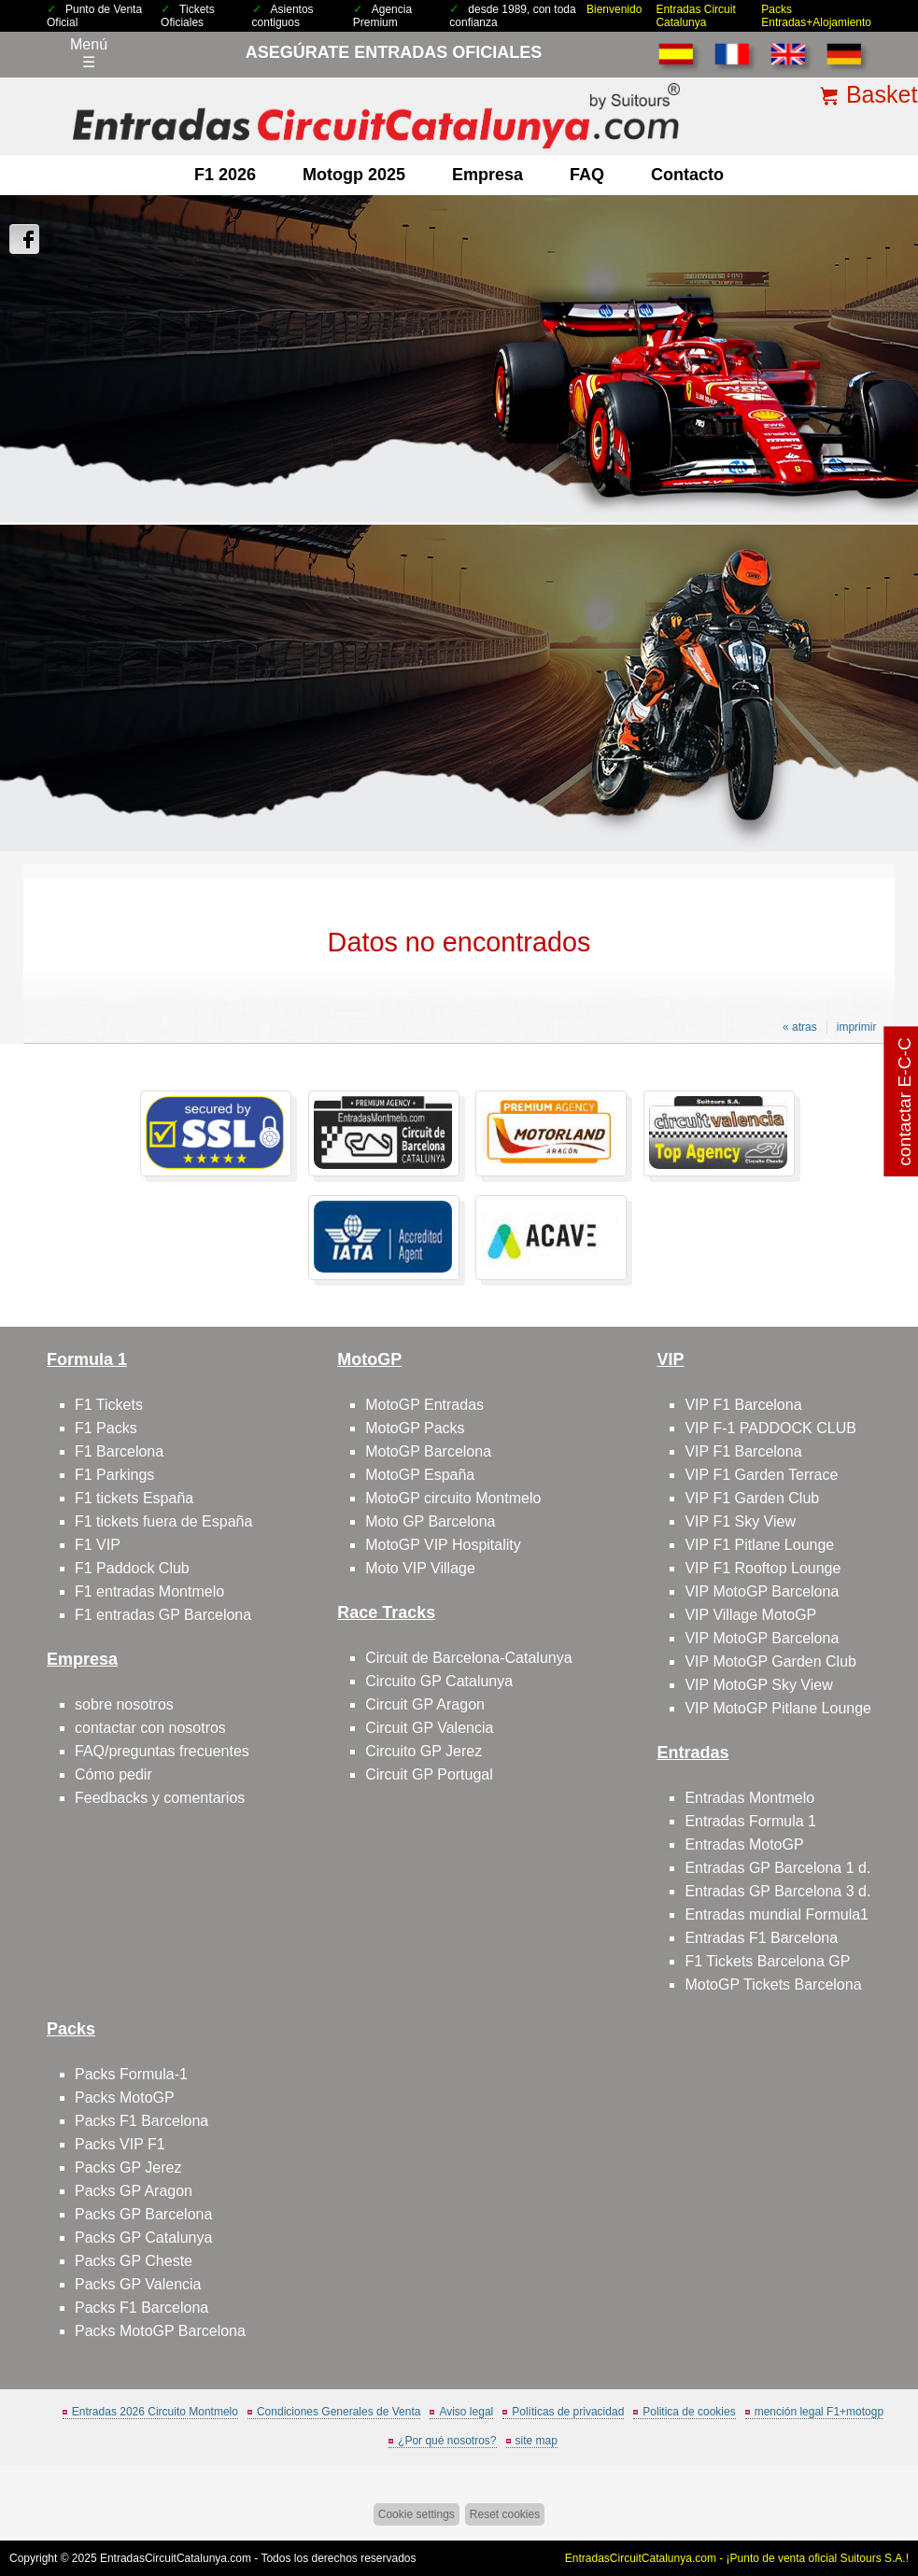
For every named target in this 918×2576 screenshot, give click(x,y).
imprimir (857, 1027)
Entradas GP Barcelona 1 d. (777, 1868)
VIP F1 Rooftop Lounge (762, 1568)
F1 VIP (97, 1545)
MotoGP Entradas (424, 1405)
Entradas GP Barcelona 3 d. (777, 1891)
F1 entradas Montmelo (149, 1591)
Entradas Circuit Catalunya (695, 16)
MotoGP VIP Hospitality (443, 1545)
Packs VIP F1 (120, 2144)
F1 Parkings (114, 1475)
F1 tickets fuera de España (163, 1521)
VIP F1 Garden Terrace (761, 1475)
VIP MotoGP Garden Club (770, 1661)
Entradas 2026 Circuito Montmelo (155, 2411)
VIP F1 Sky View (740, 1521)
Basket (881, 94)
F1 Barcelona (119, 1451)
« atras (800, 1027)
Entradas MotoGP (744, 1844)
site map (536, 2440)
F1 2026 (225, 174)
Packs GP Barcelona (143, 2214)
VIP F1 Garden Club (752, 1498)
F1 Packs (106, 1428)
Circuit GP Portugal (429, 1774)
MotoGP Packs (414, 1428)
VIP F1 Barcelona (743, 1405)
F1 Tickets (109, 1405)
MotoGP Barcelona (428, 1451)
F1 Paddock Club (132, 1568)
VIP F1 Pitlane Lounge (759, 1545)
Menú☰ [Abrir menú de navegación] (88, 53)
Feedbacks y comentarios (160, 1798)
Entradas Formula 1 (750, 1821)
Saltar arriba (871, 2491)
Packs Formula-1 (131, 2074)
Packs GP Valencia (138, 2284)
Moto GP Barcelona (430, 1521)
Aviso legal (466, 2411)
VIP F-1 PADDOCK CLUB (770, 1428)
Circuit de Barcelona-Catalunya (468, 1658)
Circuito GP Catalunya (439, 1681)
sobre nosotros (124, 1704)
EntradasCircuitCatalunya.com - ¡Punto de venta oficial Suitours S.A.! (737, 2558)
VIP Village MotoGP (750, 1615)
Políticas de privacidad (568, 2411)
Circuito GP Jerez (423, 1751)
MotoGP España (419, 1475)
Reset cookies (505, 2514)
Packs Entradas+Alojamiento (816, 16)
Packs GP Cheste (133, 2261)
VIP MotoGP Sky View (758, 1685)
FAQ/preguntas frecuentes (162, 1751)
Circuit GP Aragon (425, 1704)
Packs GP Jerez (128, 2167)
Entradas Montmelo (749, 1798)
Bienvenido (614, 9)
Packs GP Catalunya (143, 2237)
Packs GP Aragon (133, 2191)
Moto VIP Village (420, 1568)
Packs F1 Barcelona (141, 2121)
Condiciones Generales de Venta (338, 2411)
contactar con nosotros (150, 1728)
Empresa (487, 174)
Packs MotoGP (125, 2097)
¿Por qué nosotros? (447, 2440)
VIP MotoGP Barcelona (762, 1591)
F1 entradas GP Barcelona (163, 1615)
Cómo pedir (113, 1774)
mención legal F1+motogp (819, 2411)
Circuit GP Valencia (429, 1728)
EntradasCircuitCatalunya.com (175, 2558)
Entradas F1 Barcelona (761, 1938)
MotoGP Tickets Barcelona (773, 1984)
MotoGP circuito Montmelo (453, 1498)
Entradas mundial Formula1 (777, 1914)
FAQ (587, 174)
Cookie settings (416, 2514)
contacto (687, 174)
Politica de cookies (689, 2411)
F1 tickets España (134, 1498)
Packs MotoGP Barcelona (160, 2331)
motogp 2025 (354, 174)
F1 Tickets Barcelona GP (767, 1961)
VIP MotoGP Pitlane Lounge (778, 1708)
